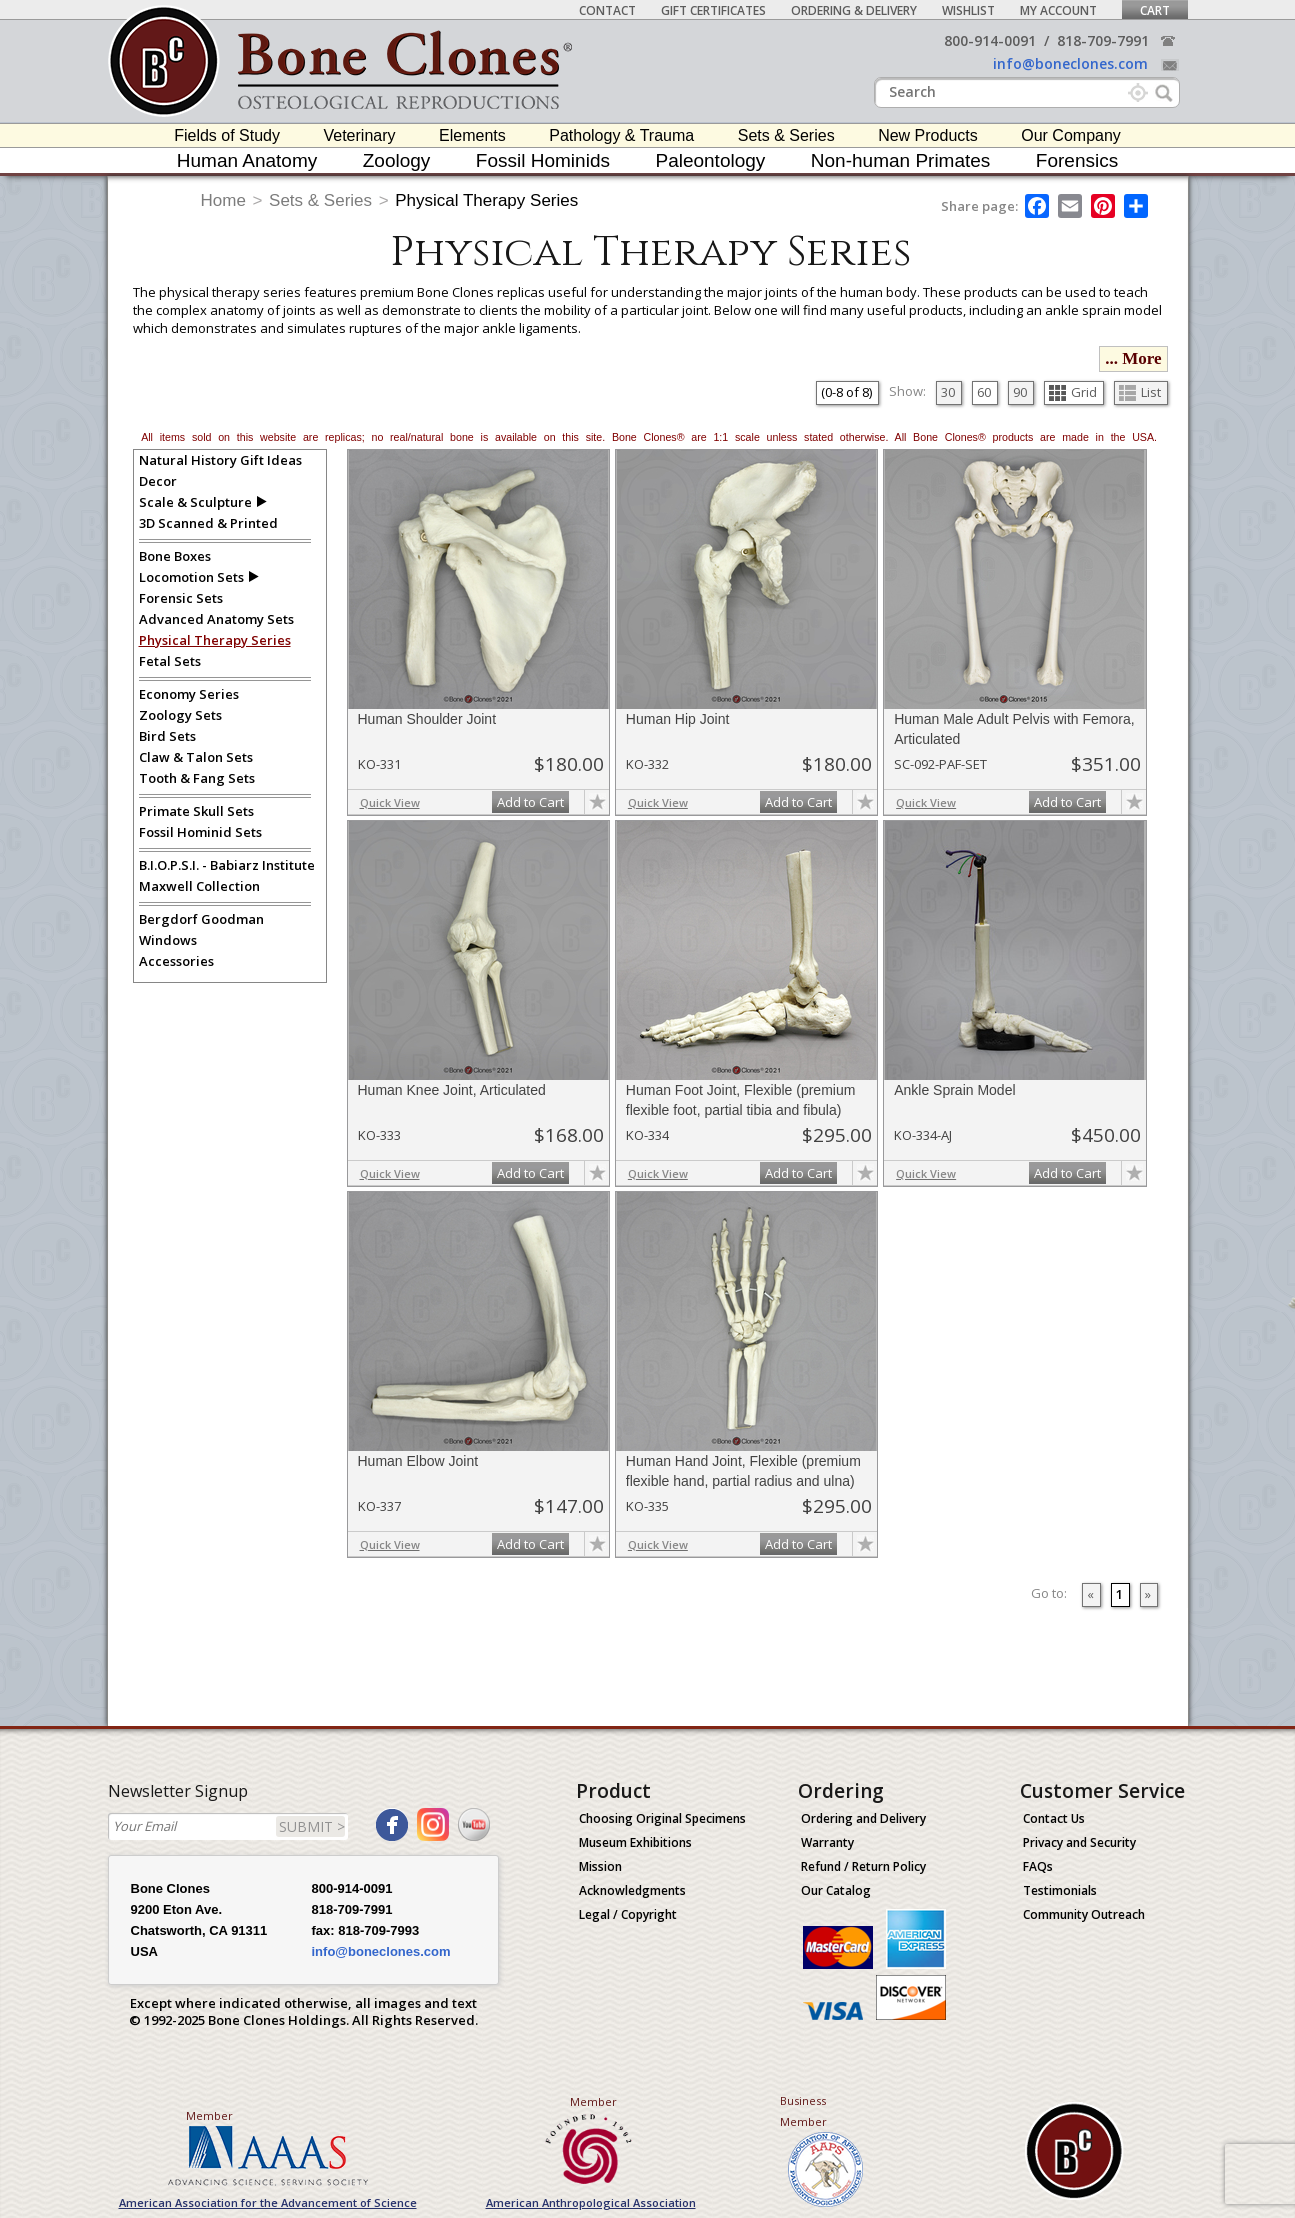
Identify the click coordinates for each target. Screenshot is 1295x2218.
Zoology (397, 160)
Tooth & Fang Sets (197, 778)
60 (984, 392)
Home (223, 200)
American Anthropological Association (591, 2202)
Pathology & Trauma (621, 135)
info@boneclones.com (1070, 63)
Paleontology (710, 160)
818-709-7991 (1103, 40)
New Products (928, 135)
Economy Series (189, 694)
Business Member (803, 2111)
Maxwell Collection (199, 886)
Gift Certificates (713, 10)
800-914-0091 (990, 40)
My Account (1058, 10)
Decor (158, 481)
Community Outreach (1084, 1914)
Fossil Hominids (543, 160)
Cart (1155, 10)
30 (948, 392)
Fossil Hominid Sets (200, 832)
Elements (472, 135)
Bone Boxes (175, 556)
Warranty (827, 1842)
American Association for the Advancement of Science (268, 2202)
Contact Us (1054, 1818)
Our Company (1071, 135)
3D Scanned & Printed (208, 523)
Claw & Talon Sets (196, 757)
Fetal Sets (170, 661)
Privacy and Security (1079, 1842)
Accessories (176, 961)
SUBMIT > (312, 1826)
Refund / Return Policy (863, 1866)
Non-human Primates (901, 160)
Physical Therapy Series (486, 200)
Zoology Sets (180, 715)
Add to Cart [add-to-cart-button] (530, 802)
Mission (600, 1866)
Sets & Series (786, 135)
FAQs (1038, 1866)
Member (209, 2115)
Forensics (1077, 160)
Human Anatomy (247, 160)
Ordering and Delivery (863, 1818)
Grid (1073, 392)
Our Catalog (836, 1890)
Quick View (390, 802)
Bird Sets (167, 736)
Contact (607, 10)
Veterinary (359, 135)
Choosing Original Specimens (662, 1818)
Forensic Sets (181, 598)
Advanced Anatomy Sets (216, 619)
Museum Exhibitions (635, 1842)
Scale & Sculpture (195, 502)
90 (1020, 392)
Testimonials (1060, 1890)
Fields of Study (227, 135)
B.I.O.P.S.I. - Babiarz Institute (227, 865)
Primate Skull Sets (196, 811)
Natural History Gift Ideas (220, 460)
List (1140, 392)
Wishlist (968, 10)
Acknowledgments (632, 1890)
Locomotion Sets (191, 577)
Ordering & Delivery (854, 10)
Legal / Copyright (628, 1914)
